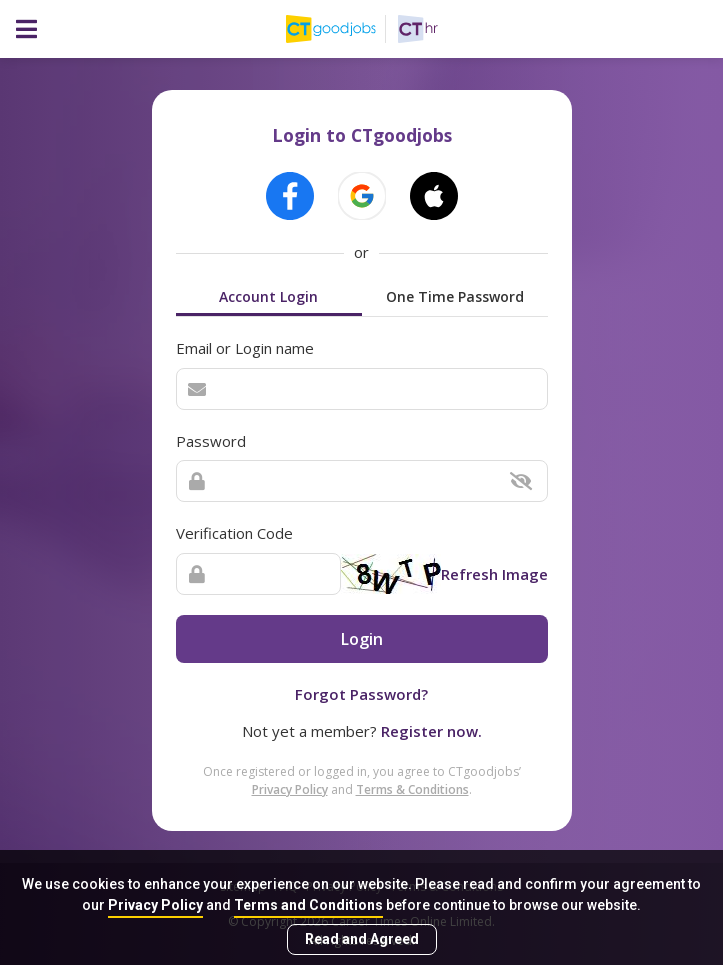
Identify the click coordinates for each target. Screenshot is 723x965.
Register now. (431, 731)
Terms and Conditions (308, 905)
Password (211, 441)
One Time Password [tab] (455, 296)
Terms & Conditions (412, 789)
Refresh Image (494, 574)
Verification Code (234, 533)
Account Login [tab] (268, 296)
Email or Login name (245, 348)
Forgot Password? (361, 694)
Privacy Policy (155, 905)
